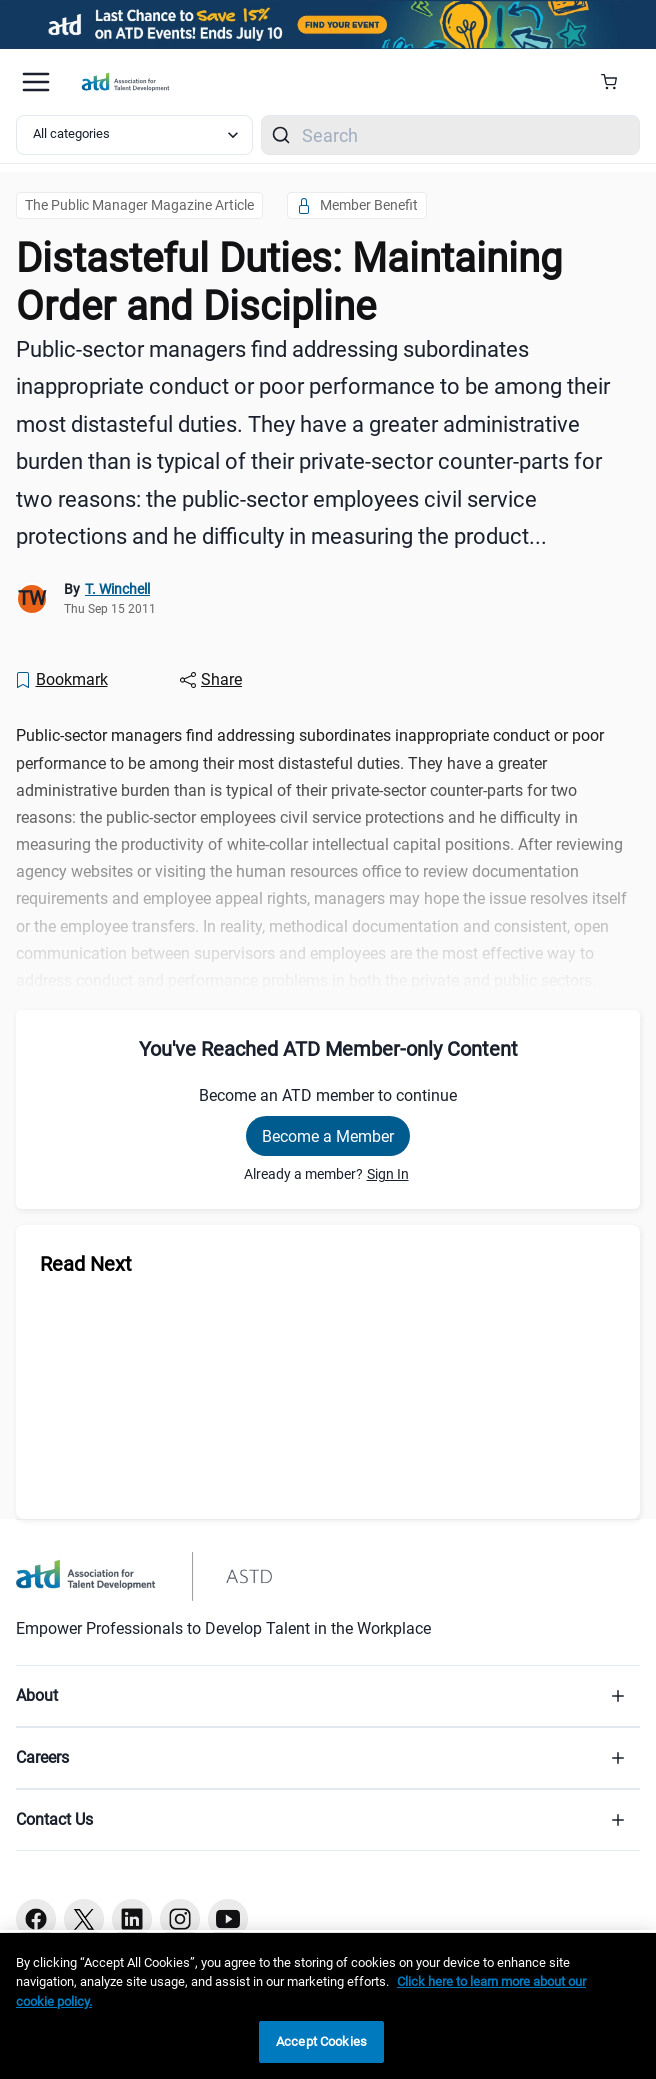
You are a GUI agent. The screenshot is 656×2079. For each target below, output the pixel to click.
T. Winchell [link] (117, 589)
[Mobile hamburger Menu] (36, 82)
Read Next (86, 1264)
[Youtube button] (228, 1919)
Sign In (388, 1174)
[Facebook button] (36, 1919)
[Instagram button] (180, 1919)
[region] (328, 2006)
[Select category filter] (134, 135)
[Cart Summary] (616, 82)
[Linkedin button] (132, 1919)
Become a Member (328, 1136)
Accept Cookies (321, 2041)
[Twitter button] (84, 1919)
